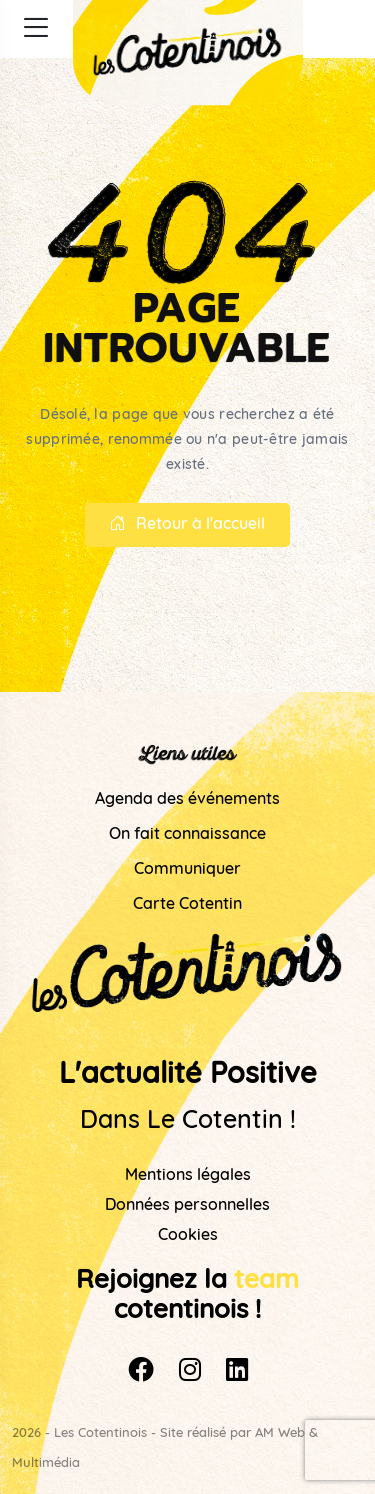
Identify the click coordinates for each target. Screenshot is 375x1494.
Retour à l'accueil (187, 525)
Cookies (188, 1236)
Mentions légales (188, 1176)
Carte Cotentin (187, 905)
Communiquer (187, 870)
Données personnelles (187, 1206)
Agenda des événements (187, 800)
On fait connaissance (187, 835)
